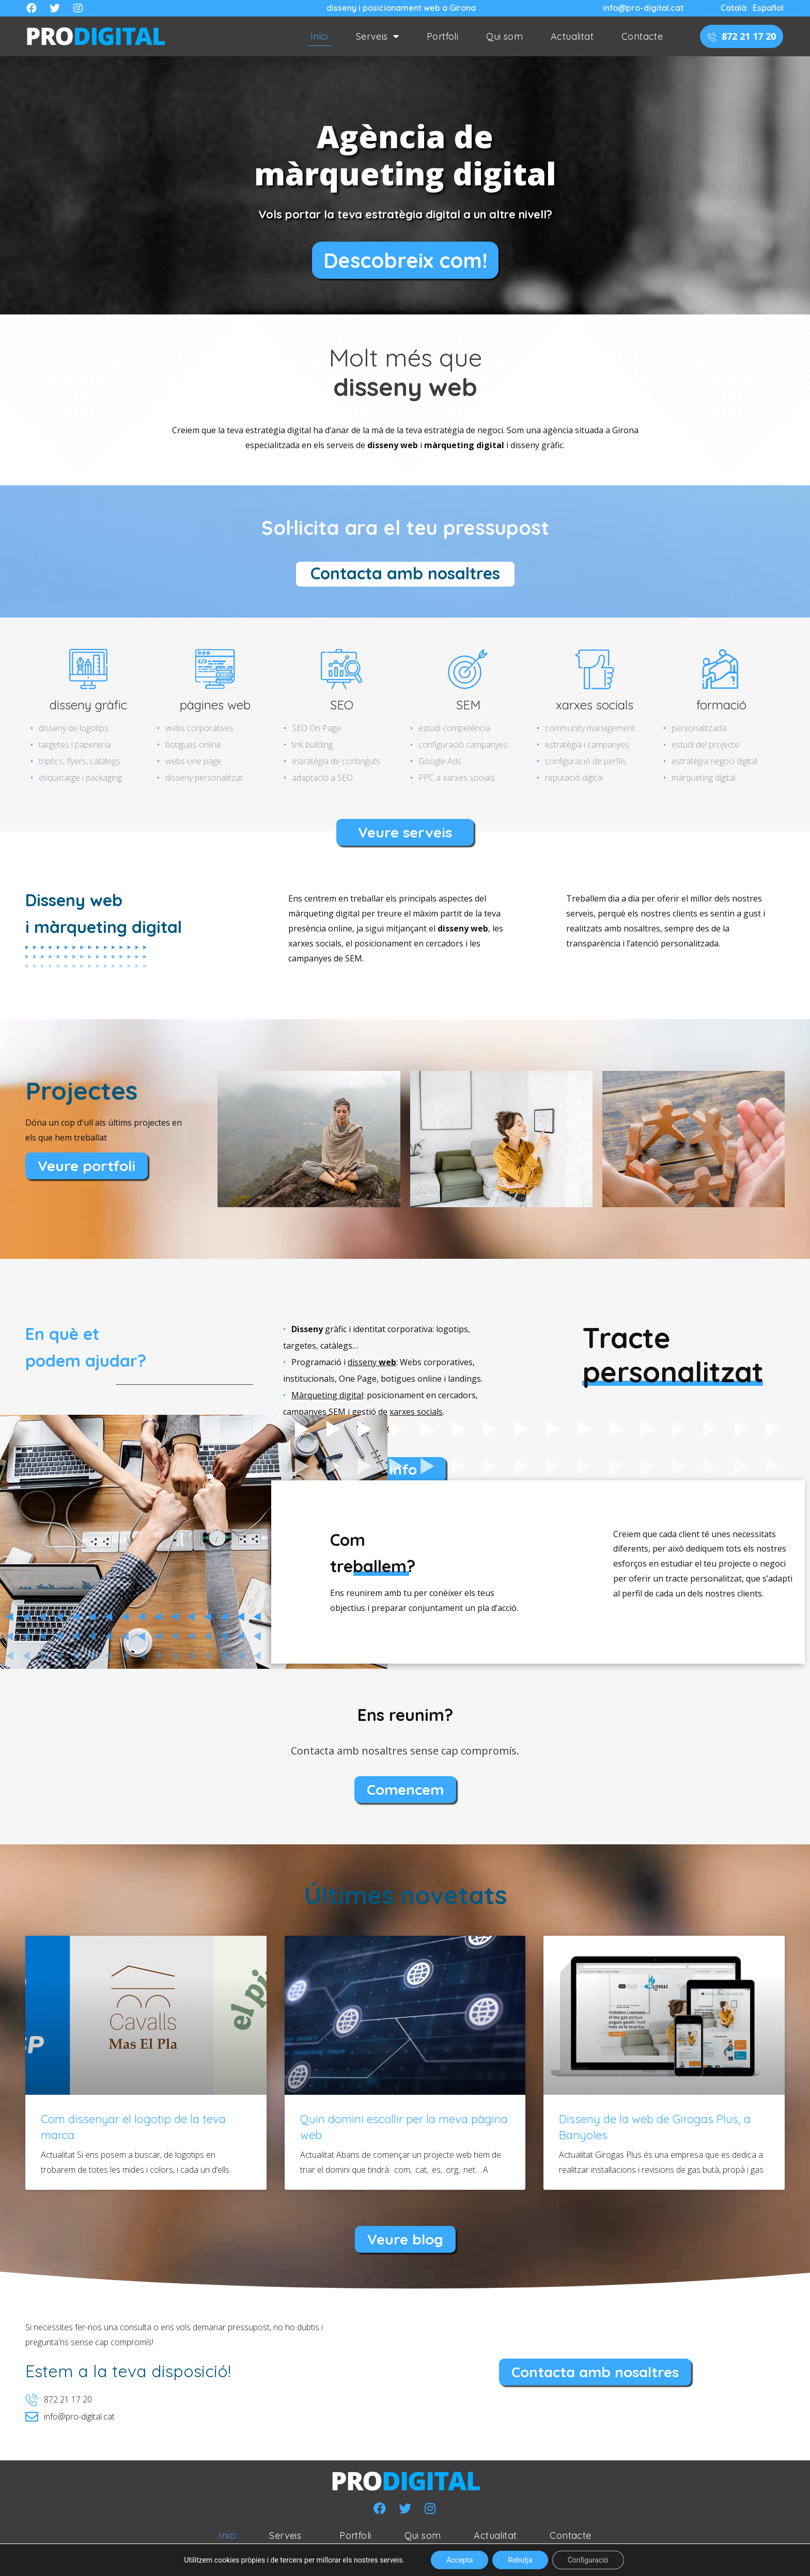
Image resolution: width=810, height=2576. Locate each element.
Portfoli (442, 36)
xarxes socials (594, 705)
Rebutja (520, 2560)
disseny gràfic (88, 705)
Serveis (377, 36)
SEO (341, 705)
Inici (319, 36)
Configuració (588, 2560)
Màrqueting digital (327, 1395)
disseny (372, 1362)
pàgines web (215, 705)
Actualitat (572, 36)
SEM (468, 705)
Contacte (642, 36)
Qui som (504, 36)
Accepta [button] (459, 2560)
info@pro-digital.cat (643, 8)
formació (721, 705)
